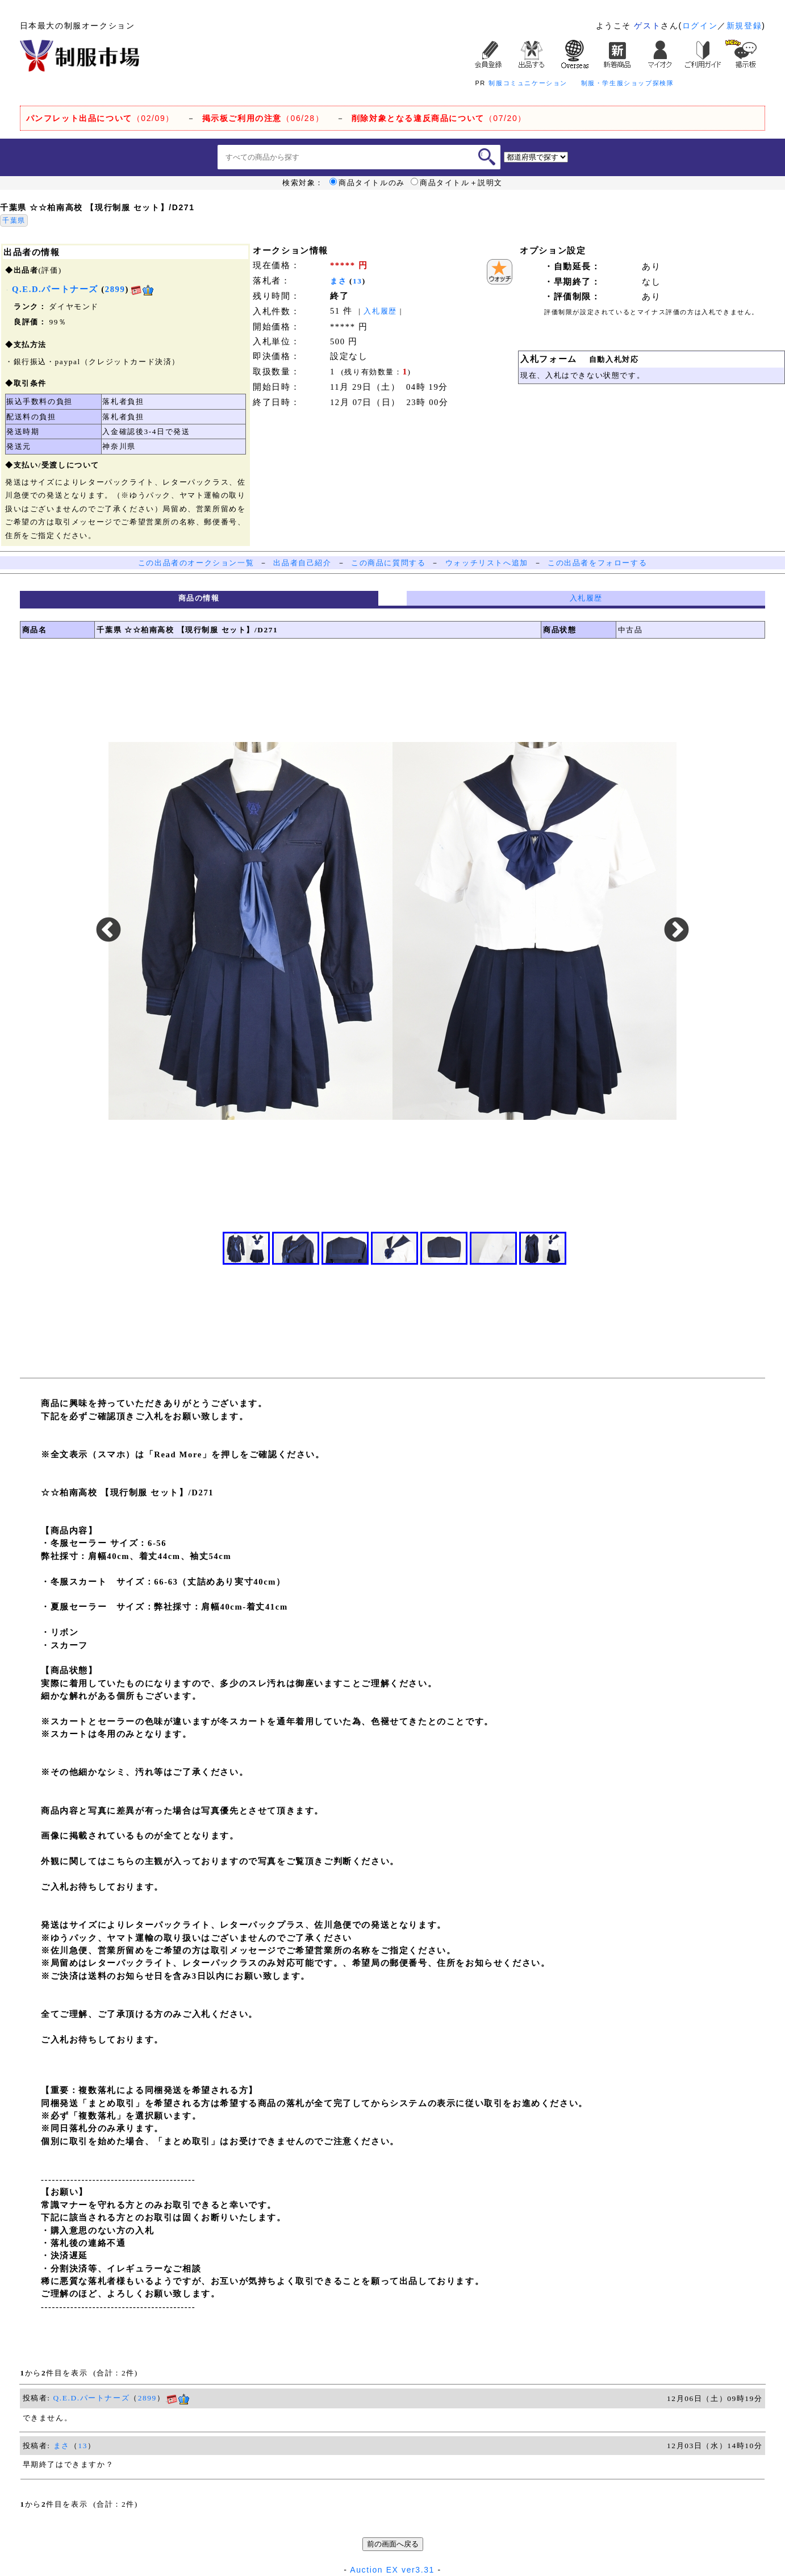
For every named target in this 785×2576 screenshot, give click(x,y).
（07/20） (439, 118)
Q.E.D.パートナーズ (91, 2398)
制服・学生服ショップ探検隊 (627, 83)
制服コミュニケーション (527, 83)
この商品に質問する (388, 562)
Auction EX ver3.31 (392, 2569)
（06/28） (263, 118)
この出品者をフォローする (597, 562)
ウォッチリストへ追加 (486, 562)
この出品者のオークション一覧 (196, 562)
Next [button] (676, 930)
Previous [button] (108, 930)
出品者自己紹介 (302, 562)
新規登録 (744, 25)
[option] (392, 931)
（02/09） (100, 118)
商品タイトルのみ (367, 183)
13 (357, 281)
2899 (115, 289)
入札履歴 (380, 311)
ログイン (699, 25)
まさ (338, 281)
